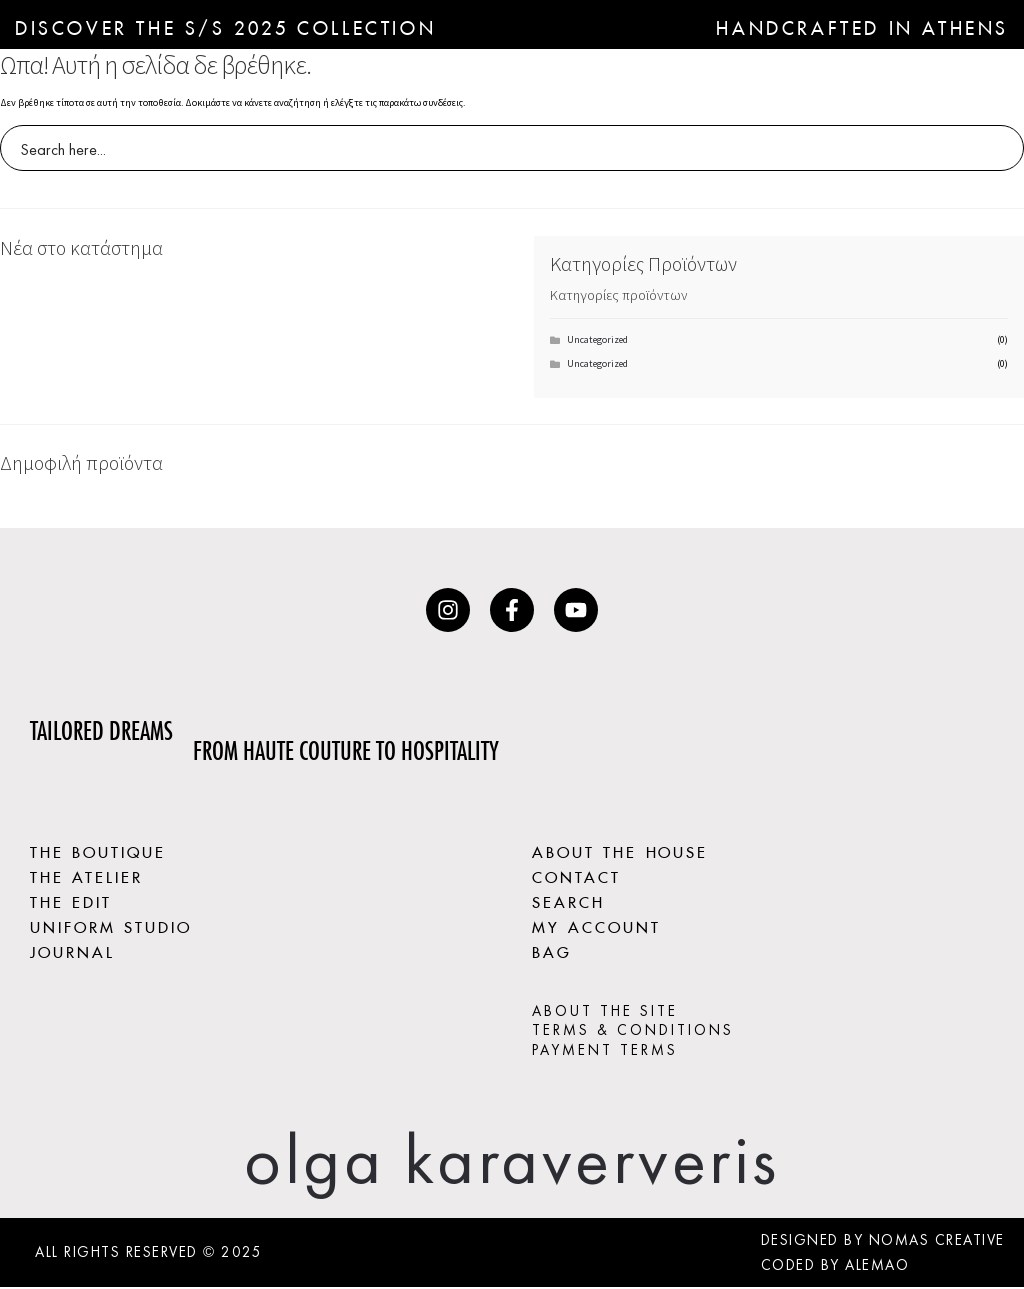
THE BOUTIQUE (98, 849)
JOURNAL (72, 951)
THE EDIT (71, 900)
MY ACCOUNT (597, 925)
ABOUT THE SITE (605, 1013)
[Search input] (499, 148)
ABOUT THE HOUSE (620, 849)
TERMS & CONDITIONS (633, 1032)
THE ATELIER (87, 874)
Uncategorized (597, 339)
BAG (552, 951)
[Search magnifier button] (1001, 148)
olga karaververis (512, 1161)
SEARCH (568, 900)
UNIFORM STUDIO (111, 925)
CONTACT (576, 874)
